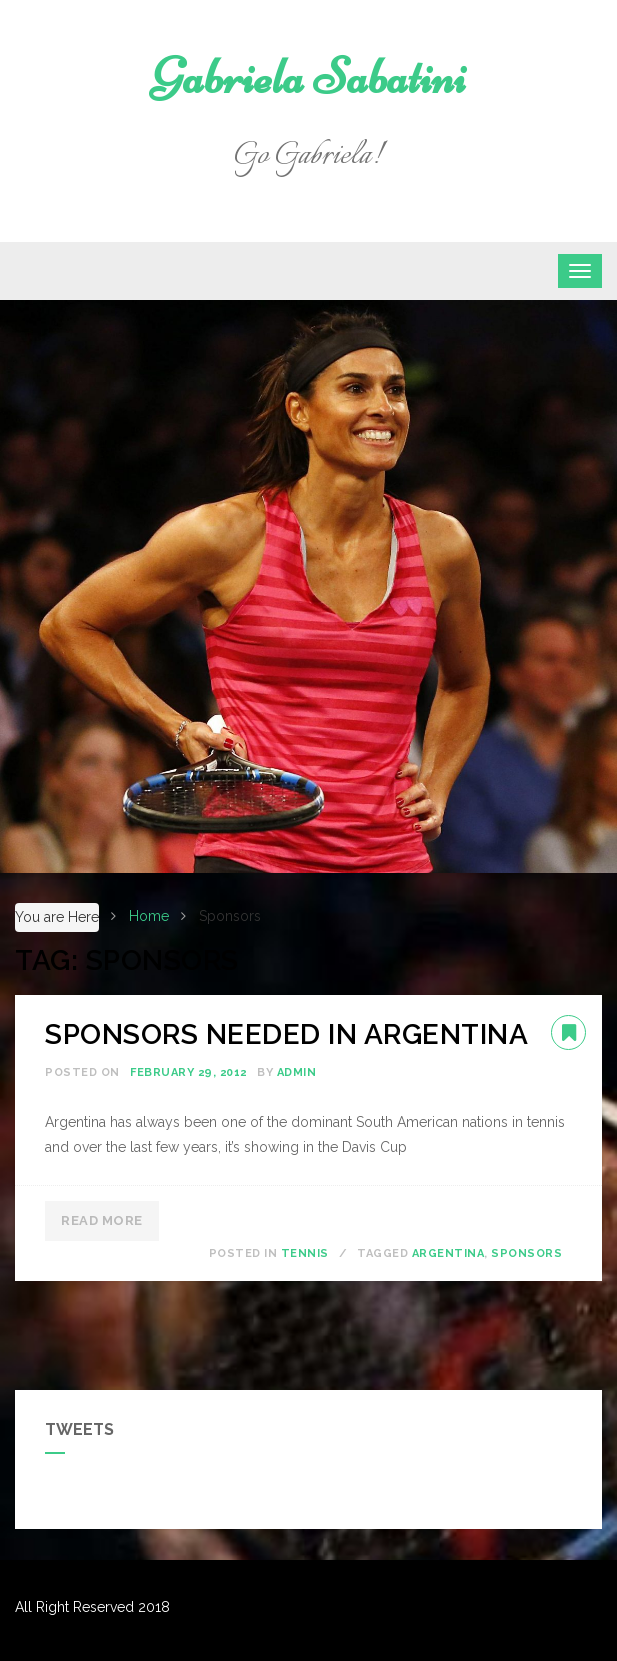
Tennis (305, 1253)
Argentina (448, 1253)
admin (297, 1072)
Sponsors (526, 1253)
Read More (102, 1220)
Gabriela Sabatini (308, 77)
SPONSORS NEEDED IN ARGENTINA (286, 1034)
